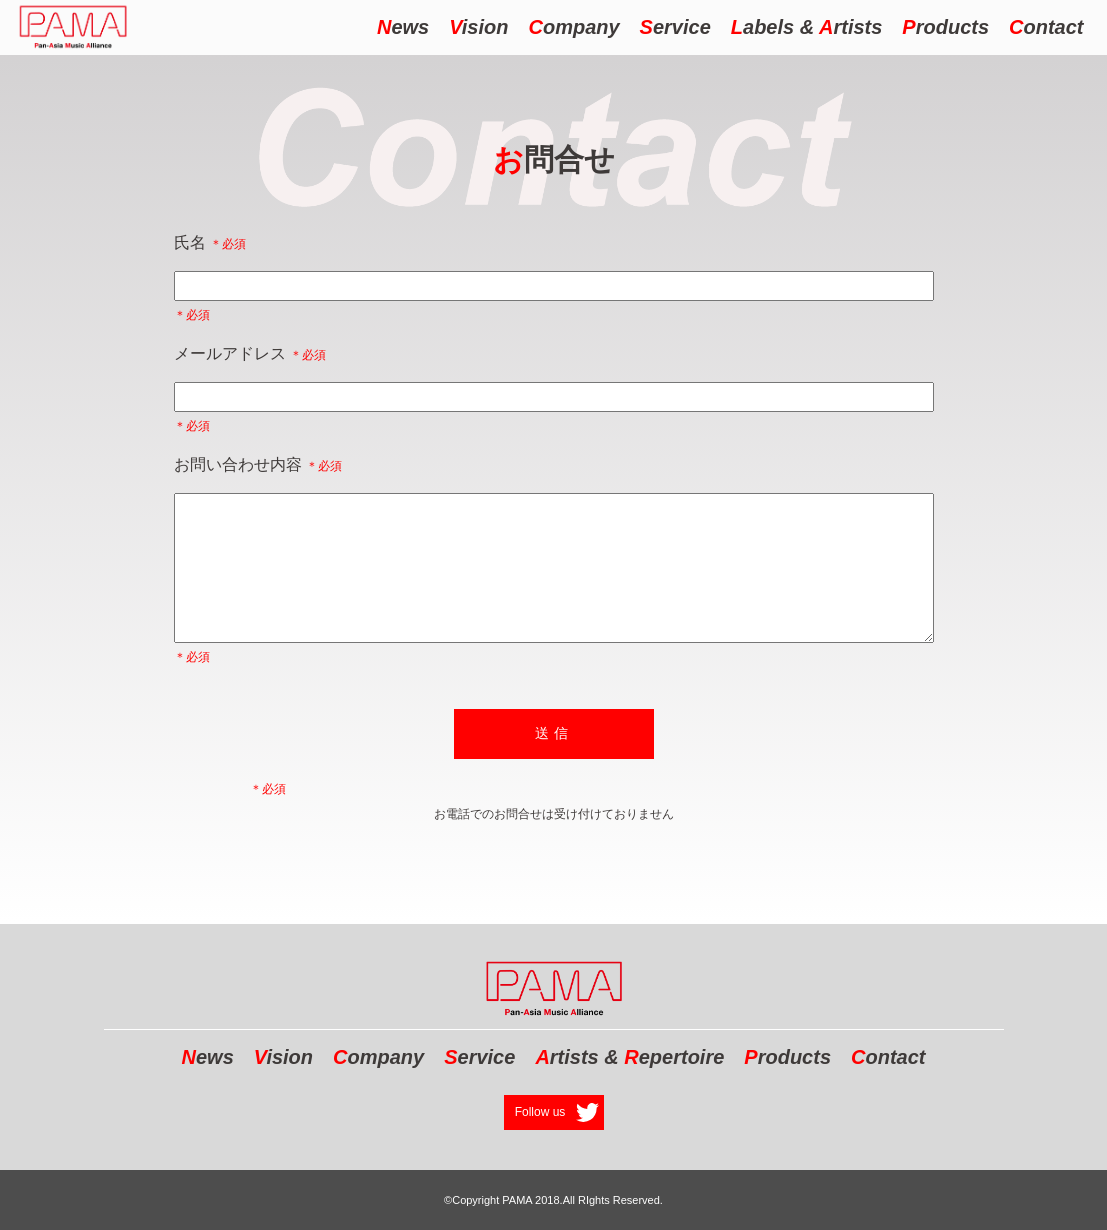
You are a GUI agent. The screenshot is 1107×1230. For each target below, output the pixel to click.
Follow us (540, 1112)
